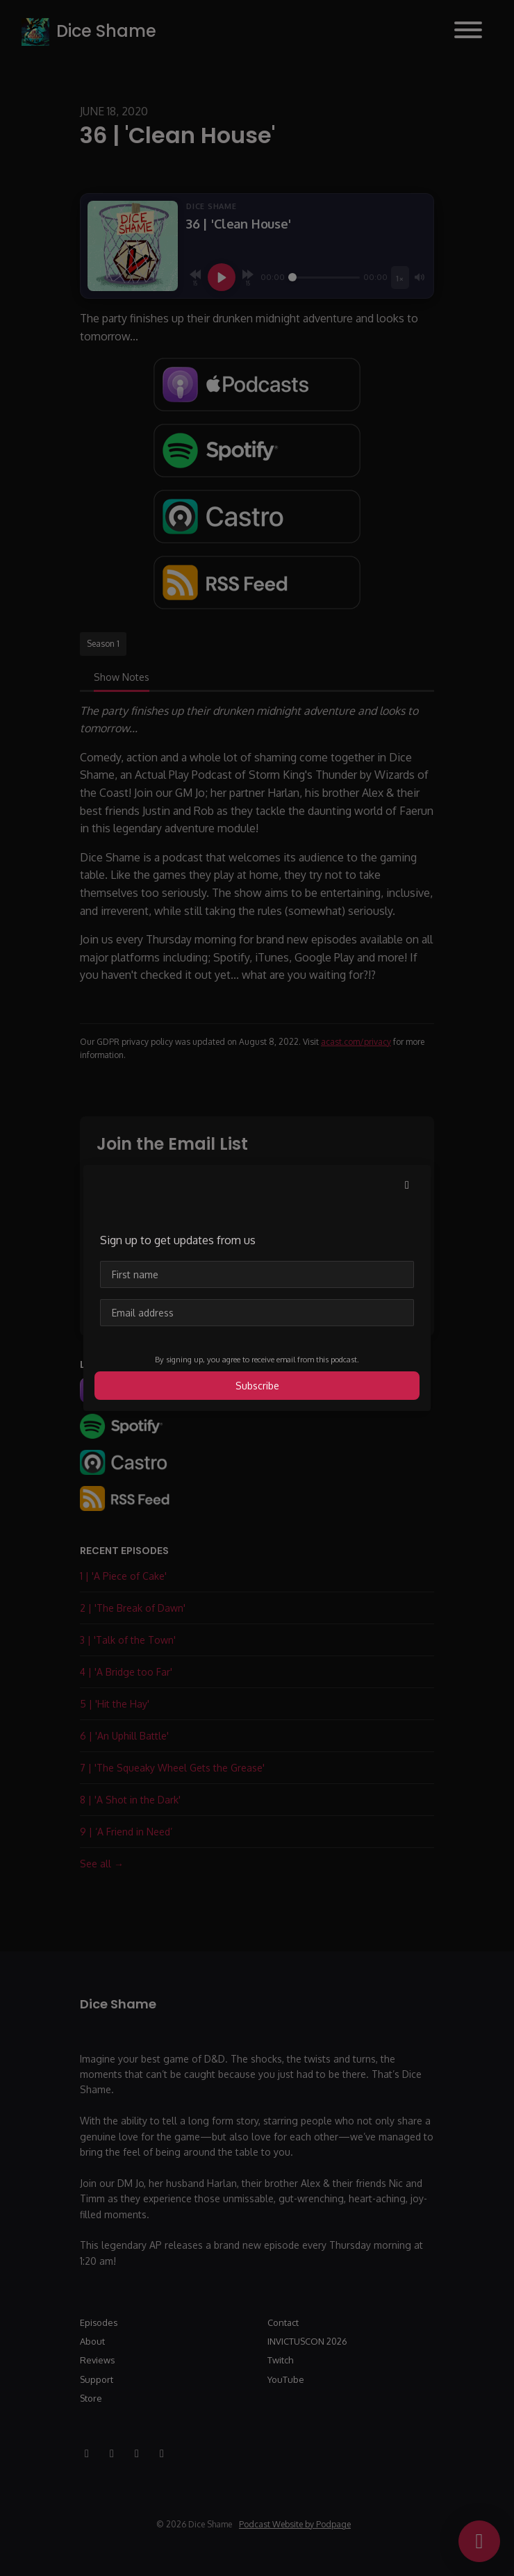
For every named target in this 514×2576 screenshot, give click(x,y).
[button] (407, 1184)
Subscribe (257, 1386)
